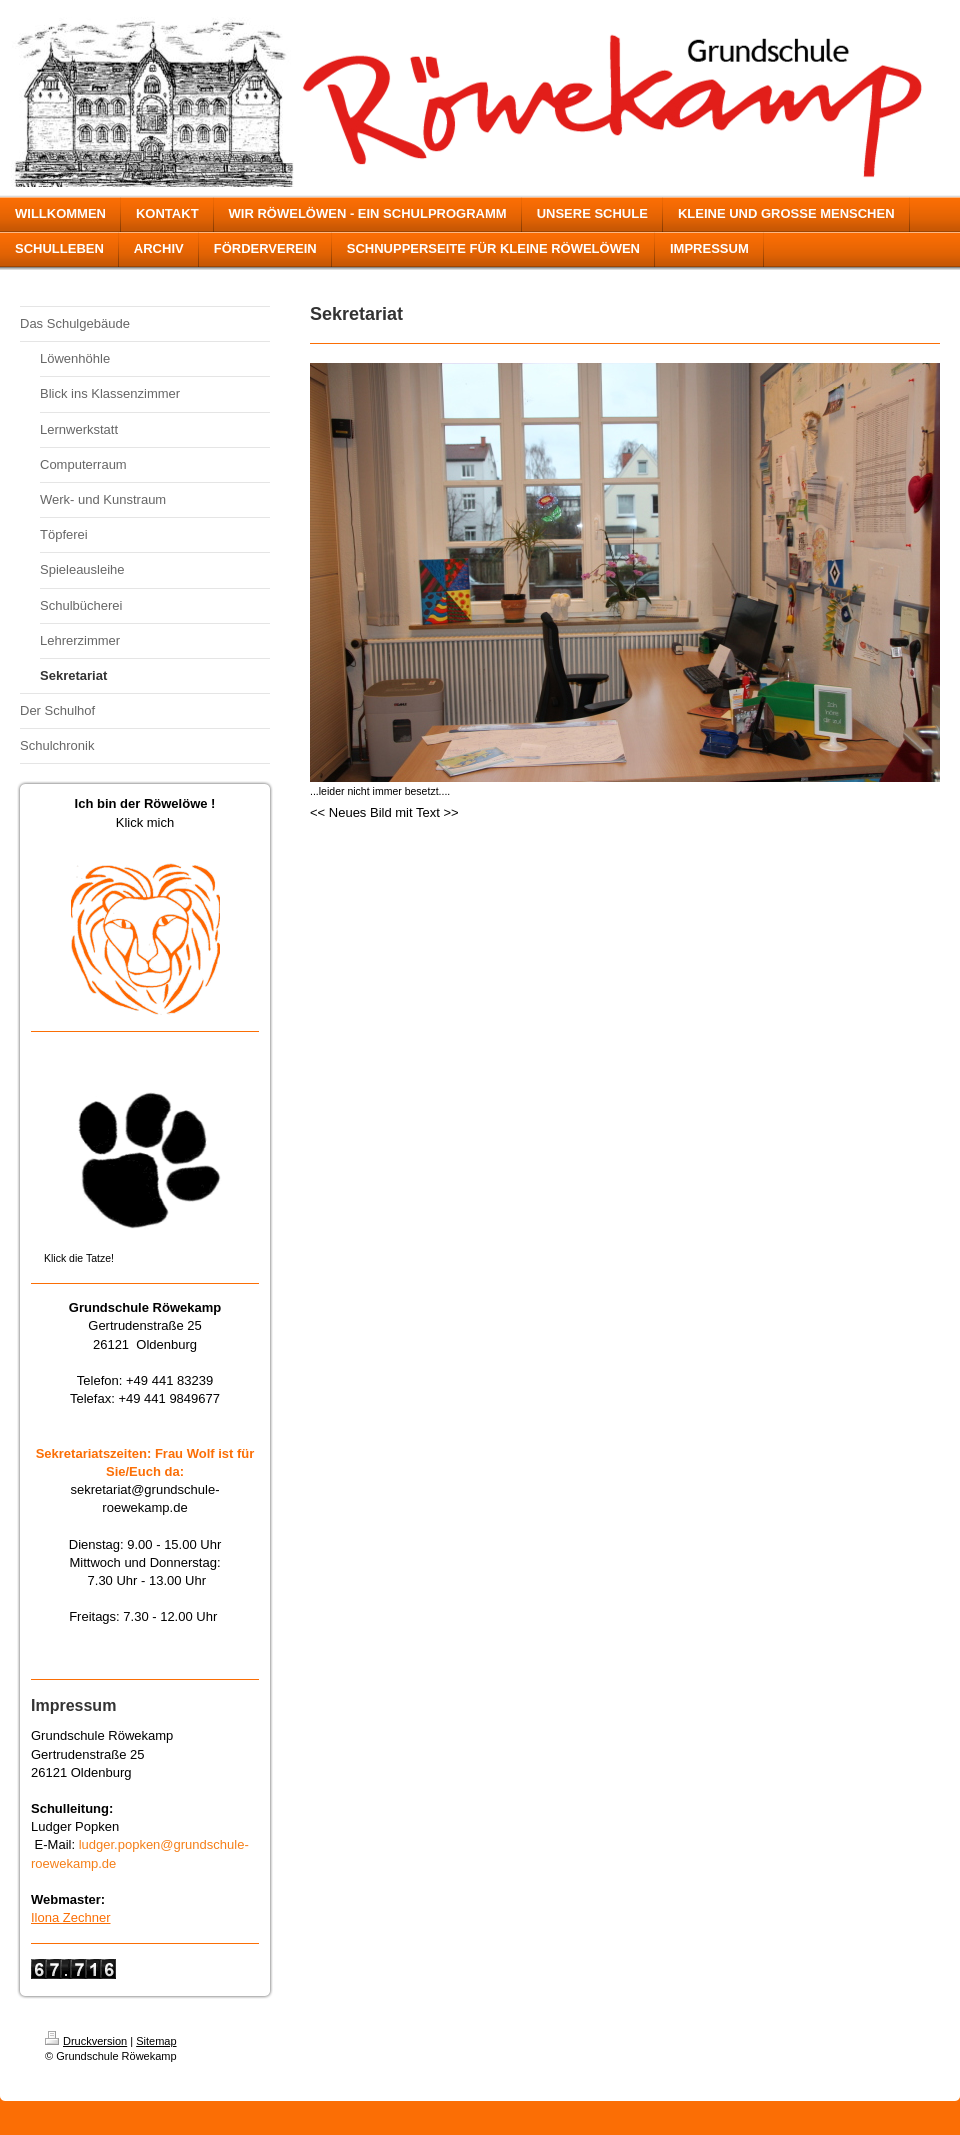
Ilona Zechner (71, 1917)
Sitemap (156, 2041)
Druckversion (86, 2041)
